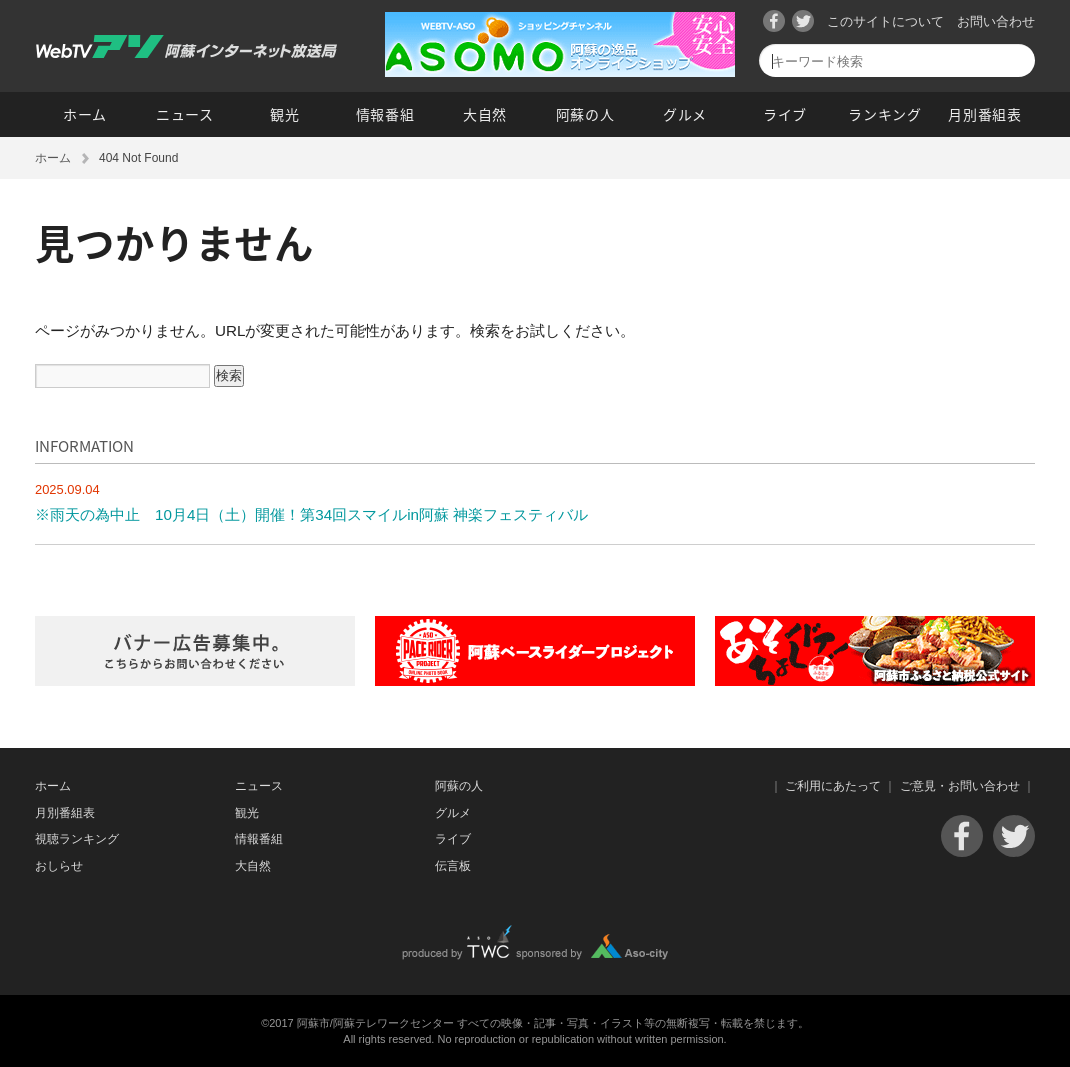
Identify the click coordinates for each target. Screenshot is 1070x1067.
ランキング (885, 114)
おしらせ (59, 866)
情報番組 (385, 114)
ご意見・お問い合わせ (960, 786)
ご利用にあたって (833, 786)
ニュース (185, 114)
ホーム (85, 114)
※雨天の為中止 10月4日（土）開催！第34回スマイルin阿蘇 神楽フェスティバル (311, 514)
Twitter (803, 21)
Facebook (774, 21)
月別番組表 (985, 114)
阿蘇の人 (585, 114)
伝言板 (453, 866)
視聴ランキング (77, 839)
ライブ (785, 114)
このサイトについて (885, 21)
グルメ (685, 114)
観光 (284, 114)
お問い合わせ (996, 21)
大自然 (485, 114)
